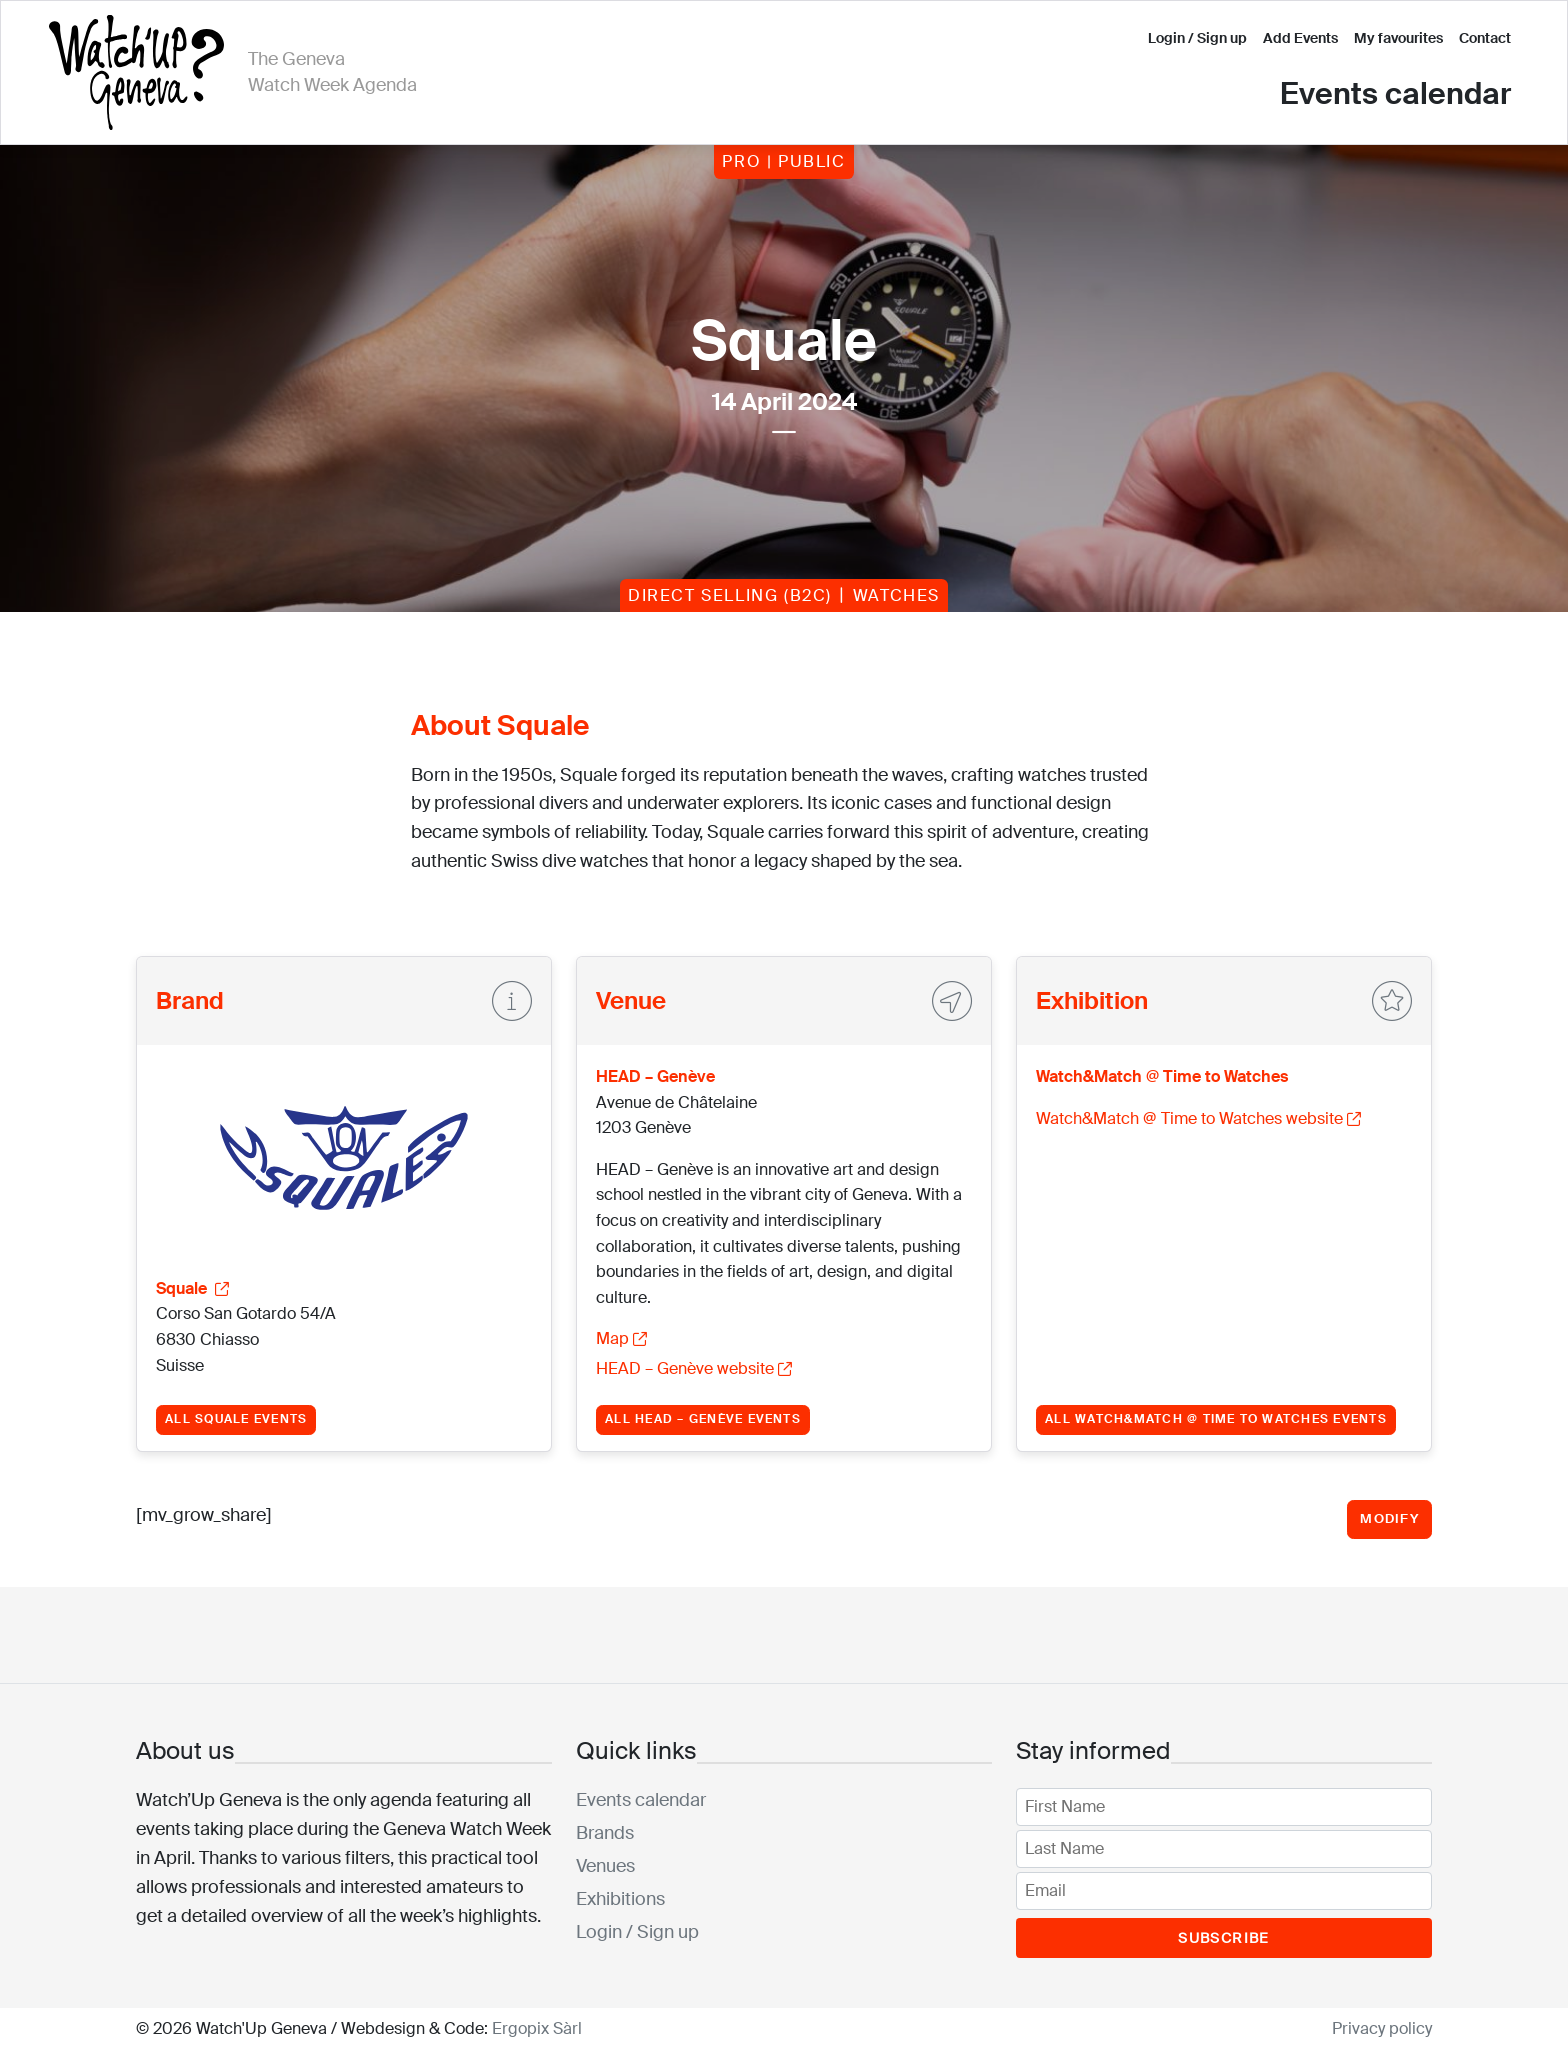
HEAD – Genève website (694, 1368)
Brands (605, 1833)
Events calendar (1395, 93)
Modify (1389, 1518)
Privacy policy (1382, 2028)
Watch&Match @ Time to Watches (1162, 1076)
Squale (192, 1288)
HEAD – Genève (655, 1076)
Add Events (1300, 38)
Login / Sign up (1197, 38)
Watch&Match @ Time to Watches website (1198, 1118)
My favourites (1398, 38)
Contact (1485, 38)
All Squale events (236, 1419)
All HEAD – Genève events (703, 1419)
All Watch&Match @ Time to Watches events (1216, 1419)
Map (621, 1338)
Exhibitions (620, 1899)
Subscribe (1224, 1938)
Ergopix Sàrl (537, 2028)
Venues (605, 1866)
